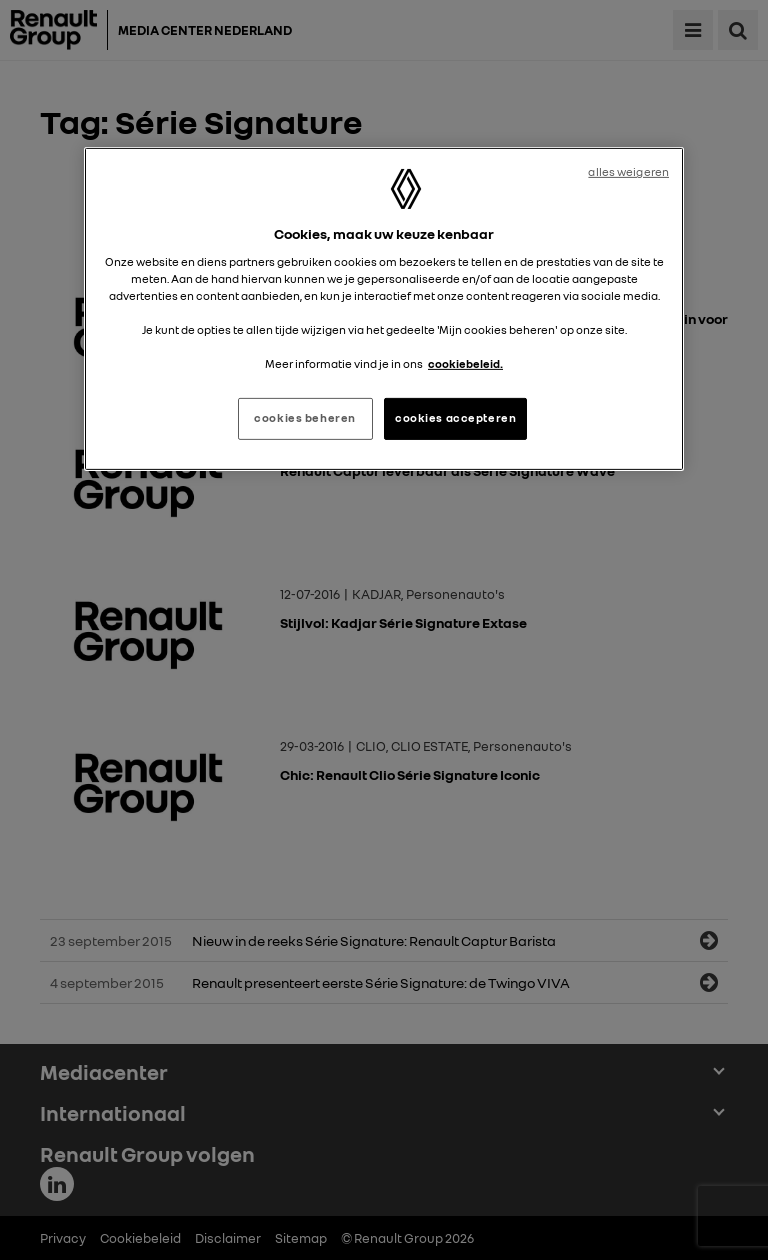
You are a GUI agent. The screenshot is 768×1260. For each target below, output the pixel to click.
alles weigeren (628, 172)
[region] (384, 309)
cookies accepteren (455, 418)
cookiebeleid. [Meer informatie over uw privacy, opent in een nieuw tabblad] (465, 364)
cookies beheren (305, 418)
